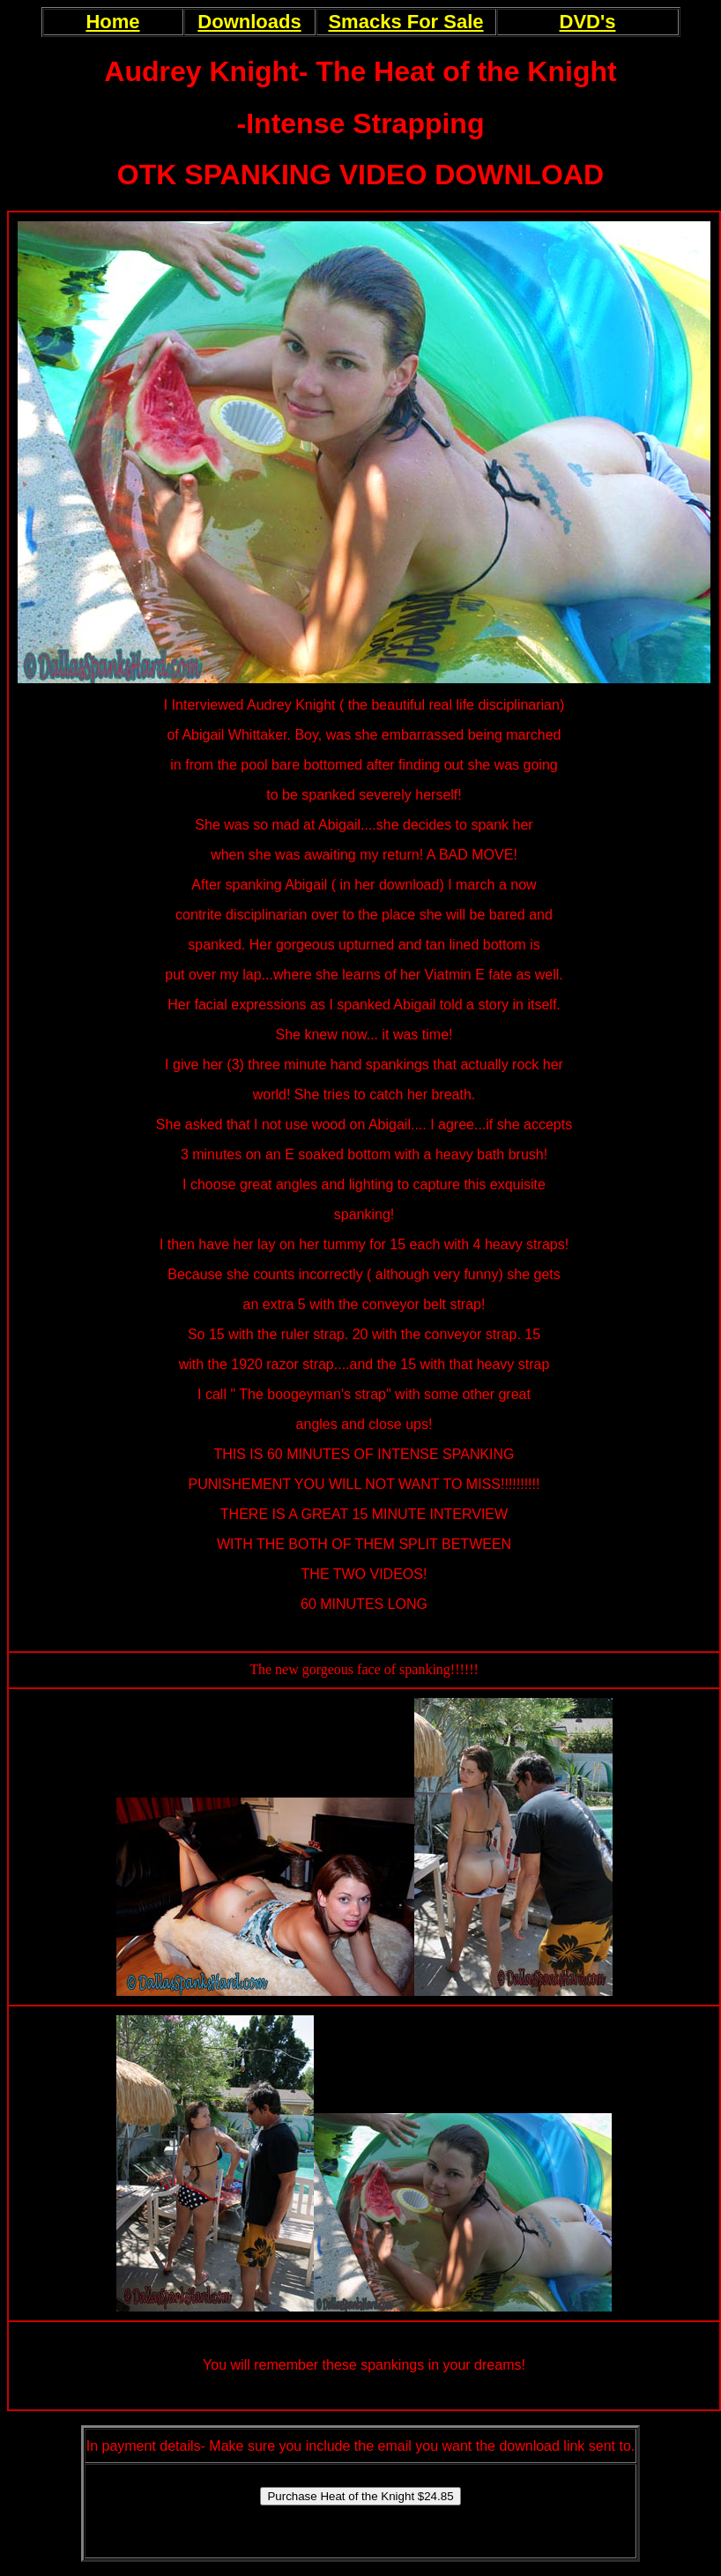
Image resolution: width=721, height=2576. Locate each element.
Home (112, 22)
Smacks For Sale (405, 22)
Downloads (249, 22)
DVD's (588, 22)
